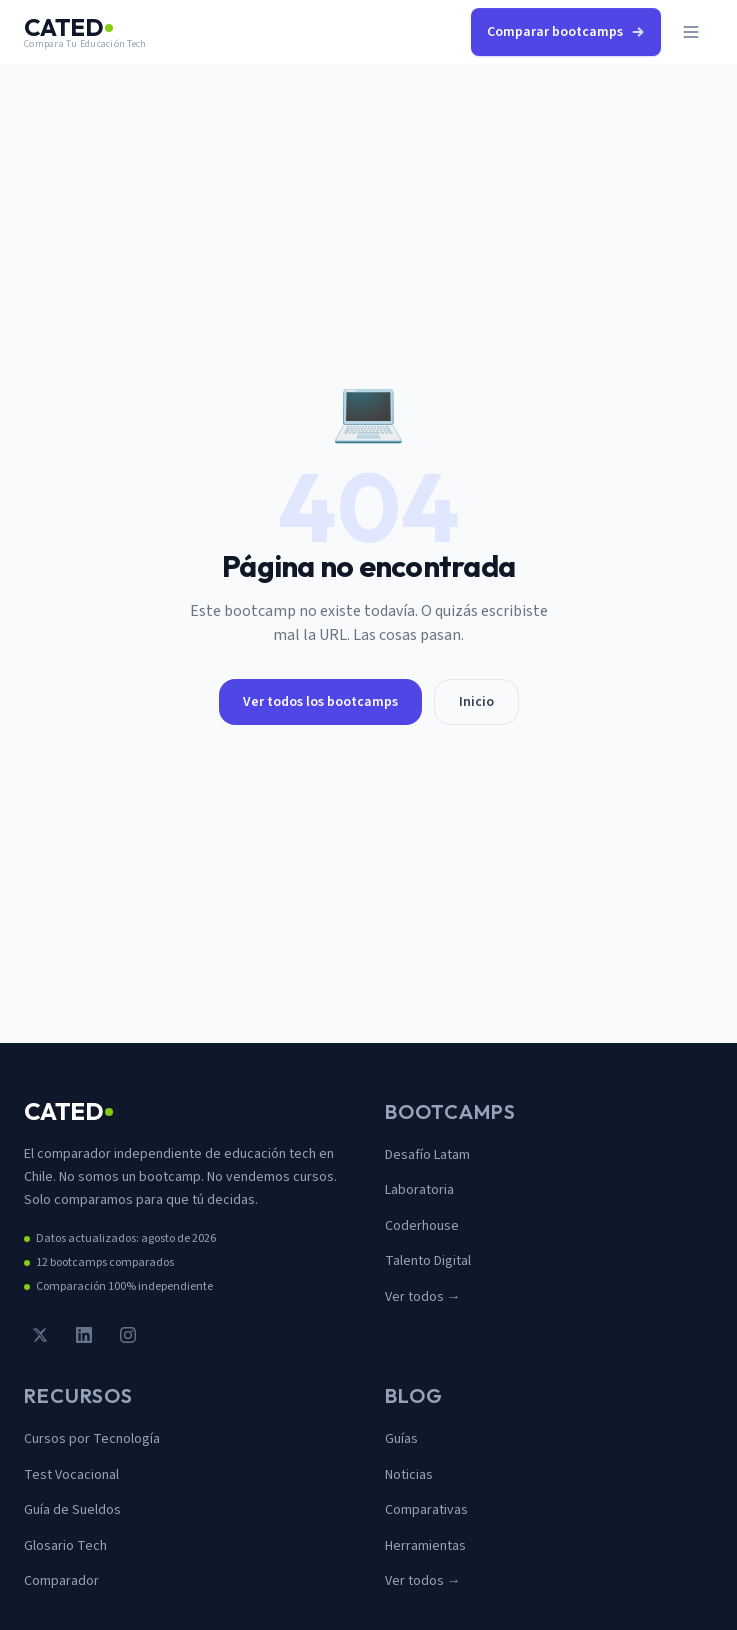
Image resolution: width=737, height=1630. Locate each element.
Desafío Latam (427, 1155)
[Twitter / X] (40, 1335)
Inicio (476, 702)
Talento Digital (428, 1261)
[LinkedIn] (84, 1335)
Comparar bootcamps (566, 32)
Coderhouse (422, 1226)
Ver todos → (423, 1297)
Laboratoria (419, 1190)
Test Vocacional (71, 1475)
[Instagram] (128, 1335)
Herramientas (425, 1546)
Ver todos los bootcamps (320, 702)
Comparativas (426, 1510)
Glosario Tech (65, 1546)
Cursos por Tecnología (92, 1439)
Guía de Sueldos (72, 1510)
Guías (401, 1439)
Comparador (61, 1581)
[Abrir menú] (691, 32)
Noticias (409, 1475)
